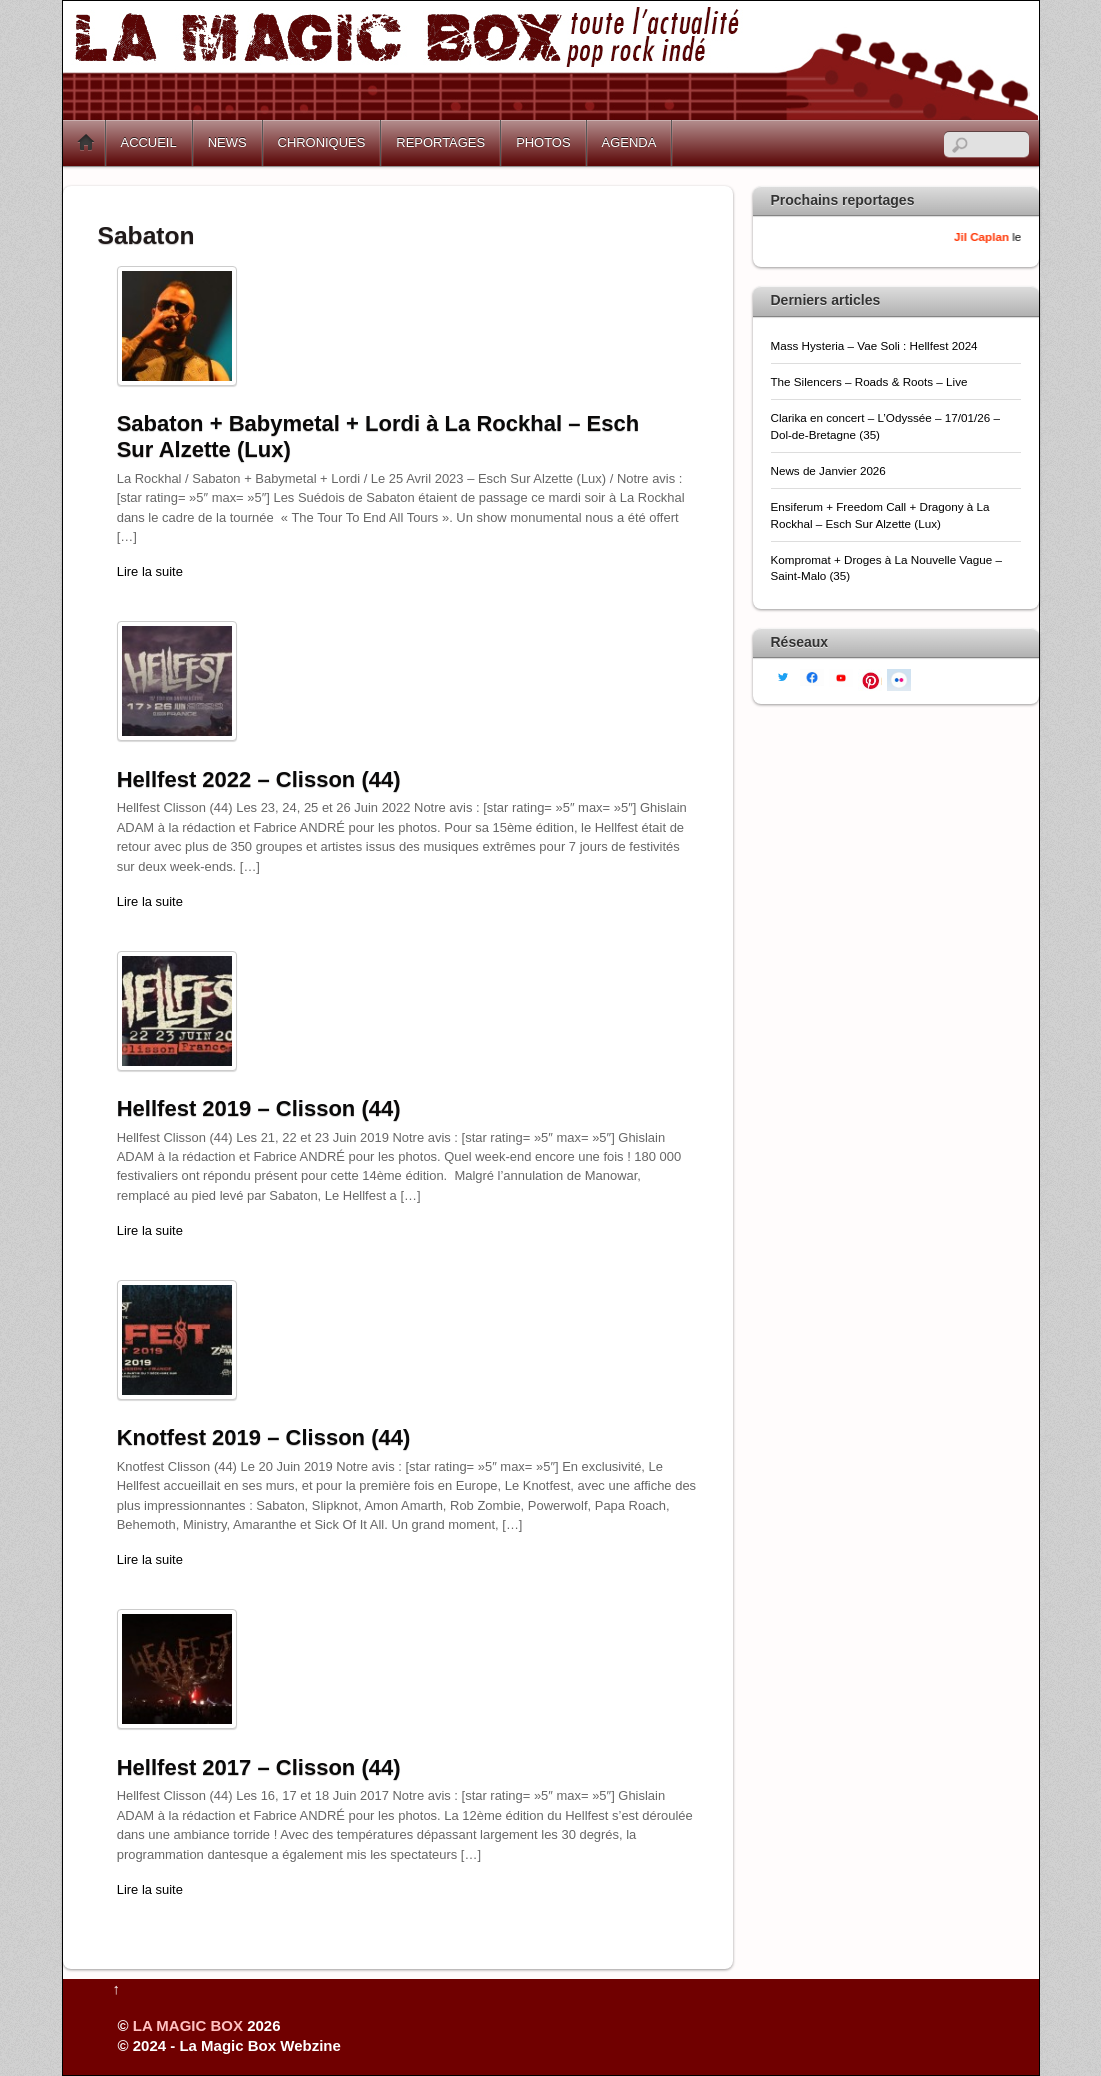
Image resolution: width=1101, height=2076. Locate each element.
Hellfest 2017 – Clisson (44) (259, 1767)
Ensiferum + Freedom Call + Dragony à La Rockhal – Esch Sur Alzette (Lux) (880, 514)
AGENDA (629, 142)
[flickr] (899, 678)
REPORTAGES (440, 142)
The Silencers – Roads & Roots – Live (869, 381)
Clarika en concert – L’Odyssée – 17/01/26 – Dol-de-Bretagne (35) (885, 425)
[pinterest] (870, 678)
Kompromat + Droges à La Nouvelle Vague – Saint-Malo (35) (886, 567)
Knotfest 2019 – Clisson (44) (264, 1437)
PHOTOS (543, 142)
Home (86, 143)
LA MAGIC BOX (188, 2025)
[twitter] (783, 675)
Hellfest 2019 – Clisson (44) (259, 1108)
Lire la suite (150, 571)
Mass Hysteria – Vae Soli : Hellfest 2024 (874, 345)
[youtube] (841, 676)
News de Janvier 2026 (828, 470)
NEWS (227, 142)
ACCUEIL (149, 142)
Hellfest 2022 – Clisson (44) (259, 779)
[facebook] (812, 675)
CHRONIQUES (322, 142)
